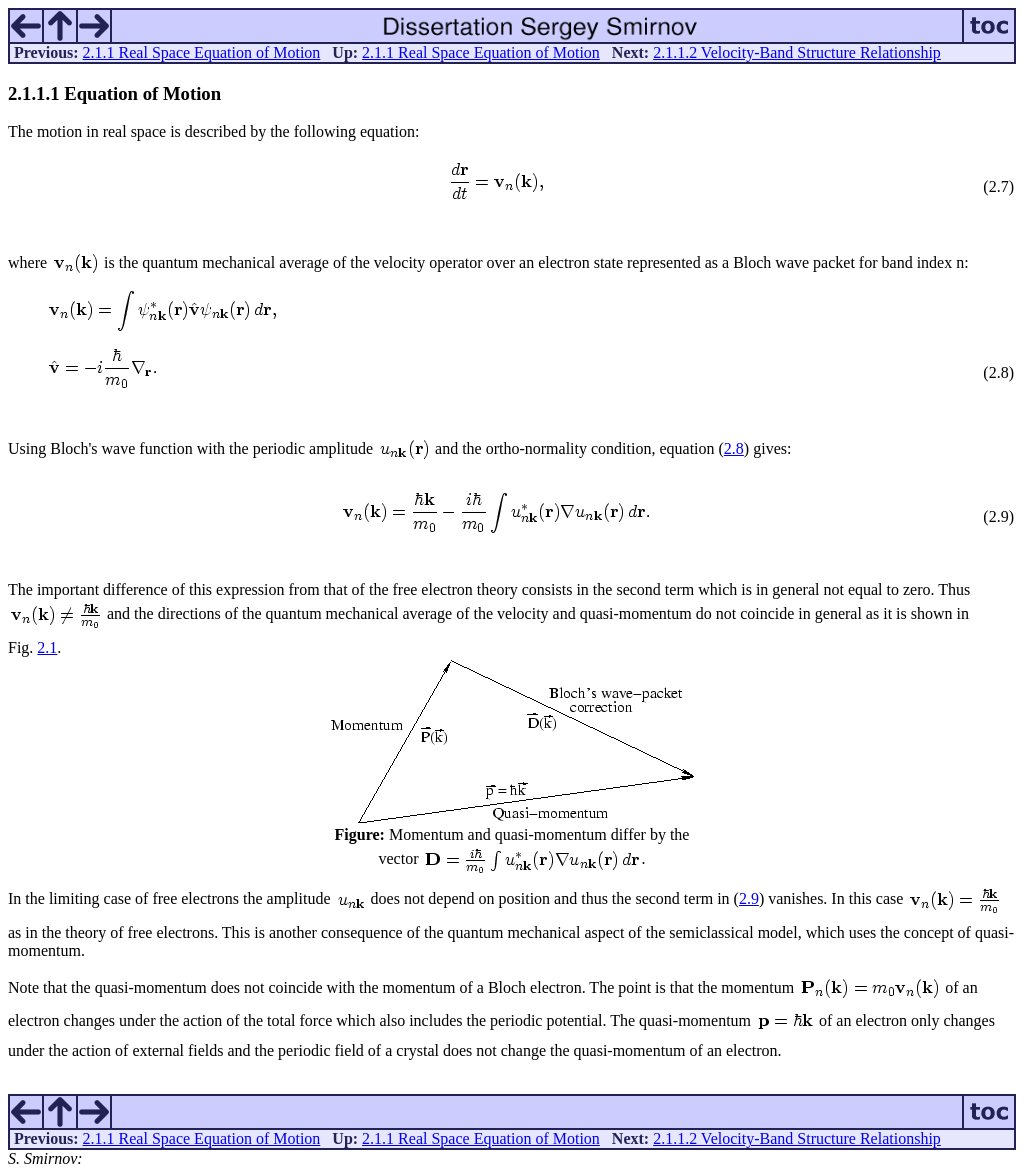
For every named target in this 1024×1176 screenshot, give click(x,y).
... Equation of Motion (114, 93)
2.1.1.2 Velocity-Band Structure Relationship (797, 52)
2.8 (734, 448)
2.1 (47, 647)
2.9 (749, 898)
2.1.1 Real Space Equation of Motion (202, 52)
